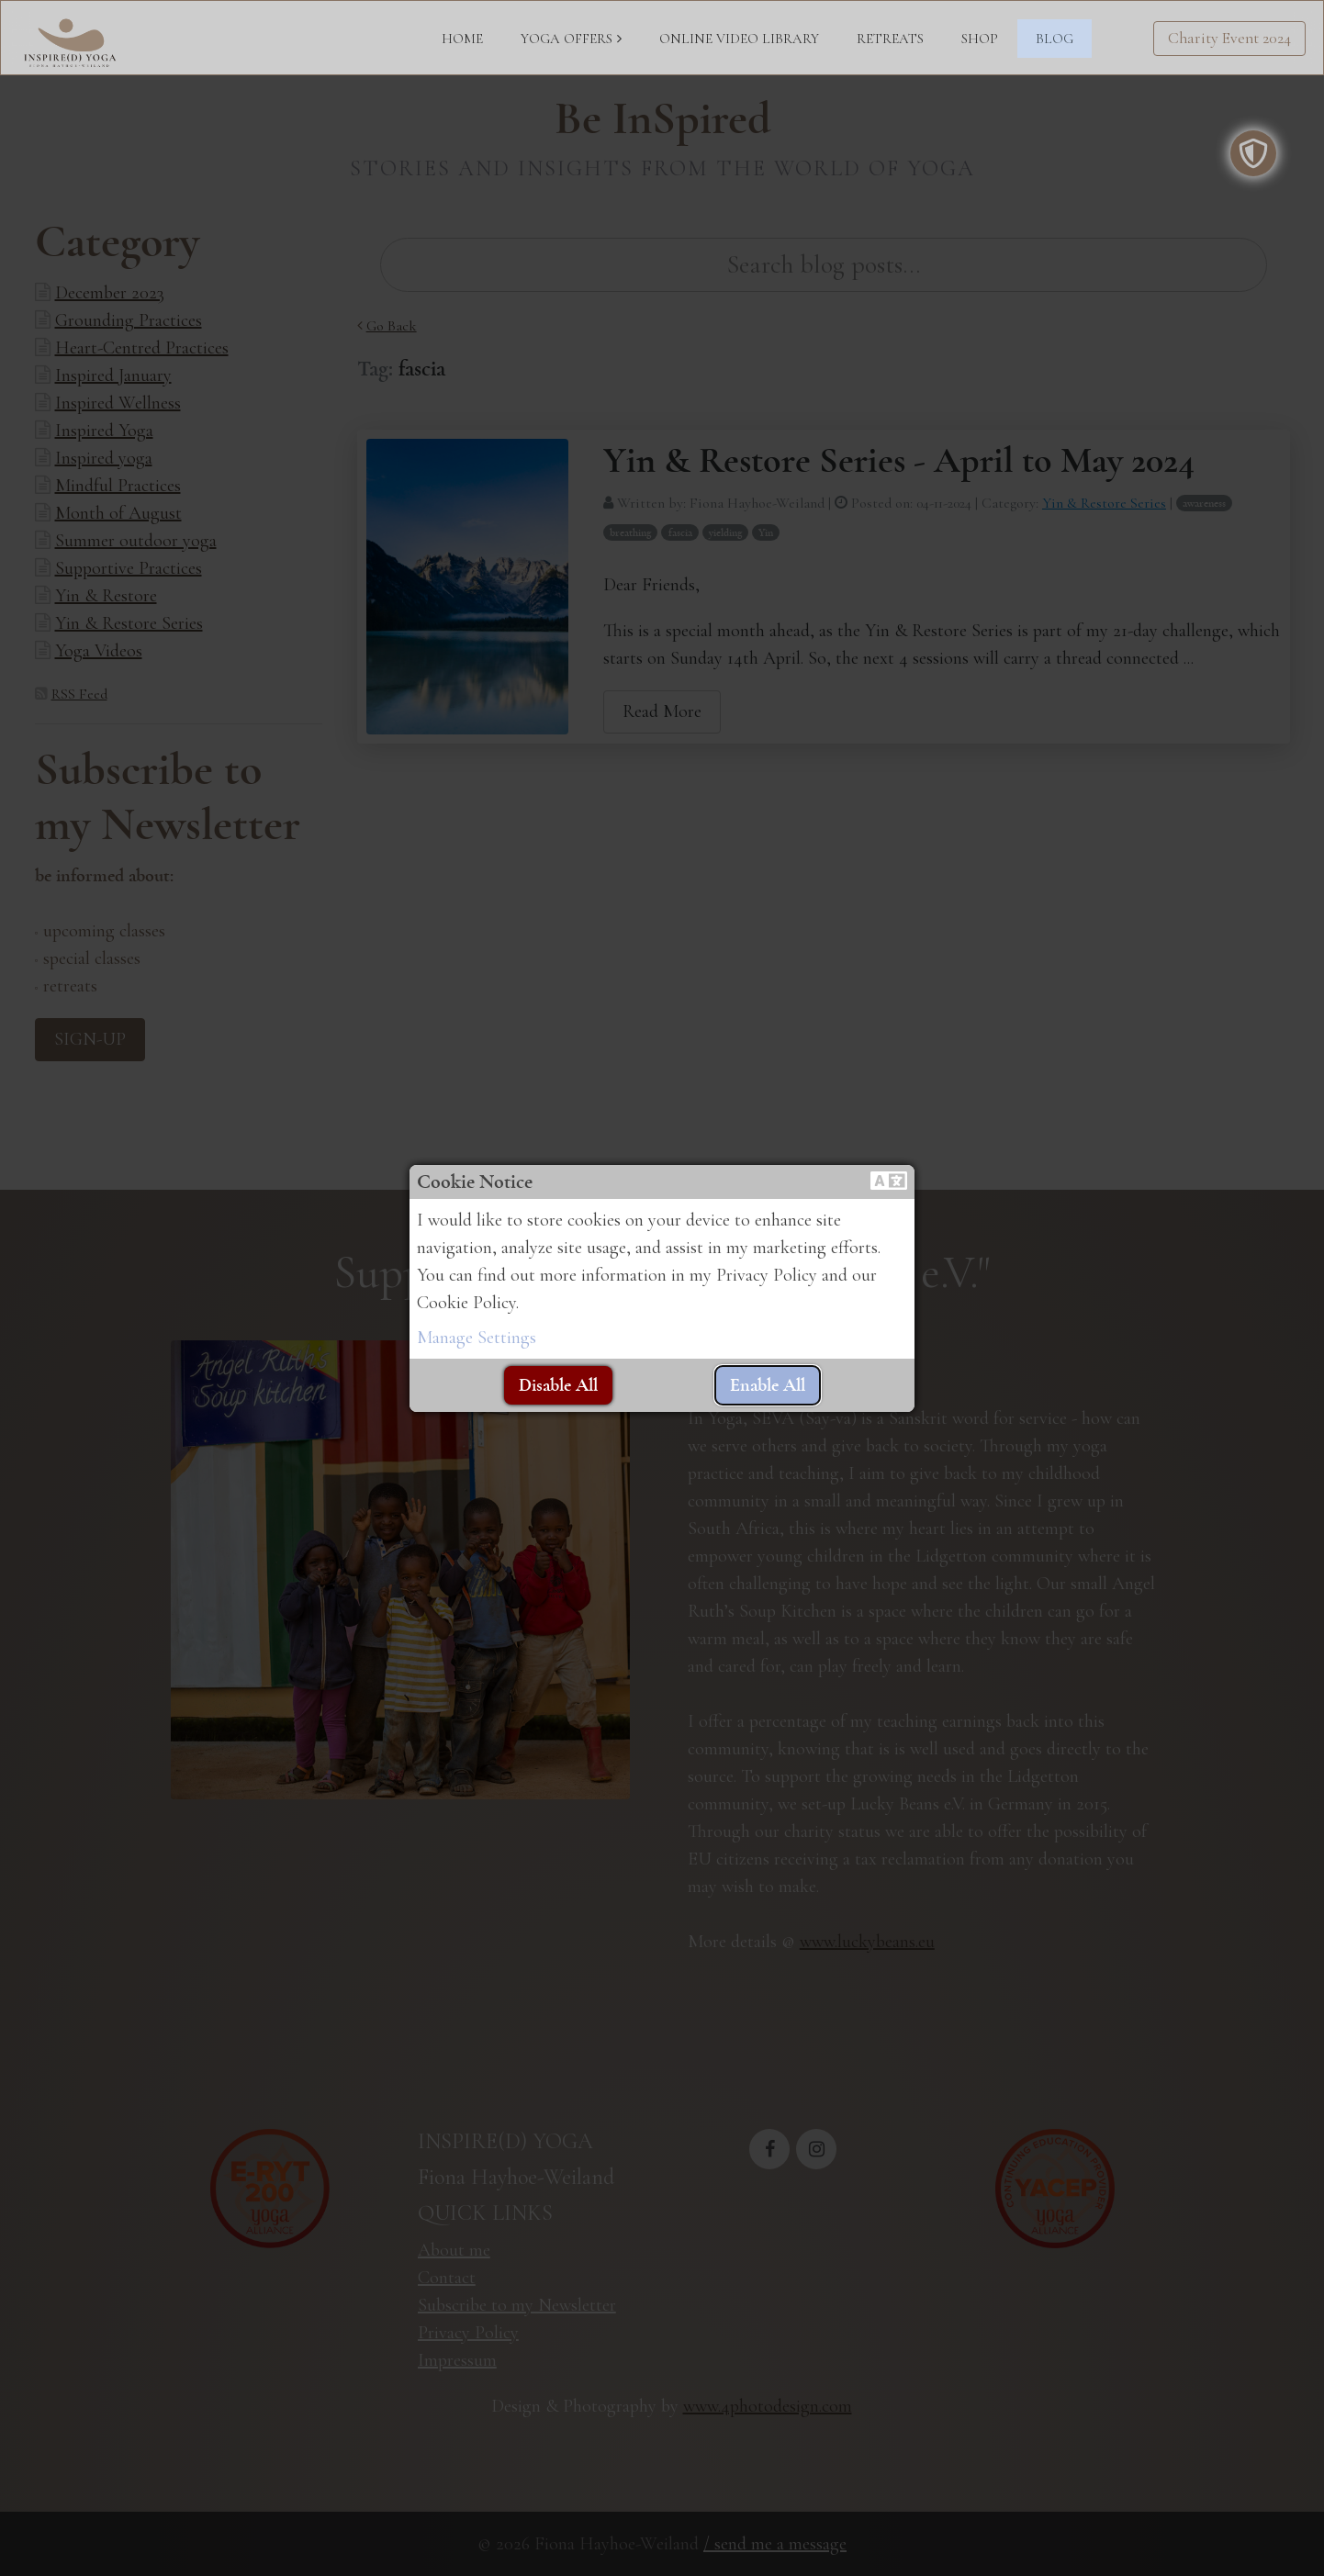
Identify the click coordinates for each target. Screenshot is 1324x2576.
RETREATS (890, 38)
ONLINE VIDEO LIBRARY (739, 38)
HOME (462, 38)
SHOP (979, 38)
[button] (888, 1182)
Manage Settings (476, 1338)
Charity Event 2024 (1229, 38)
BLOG (1054, 38)
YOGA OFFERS (566, 38)
